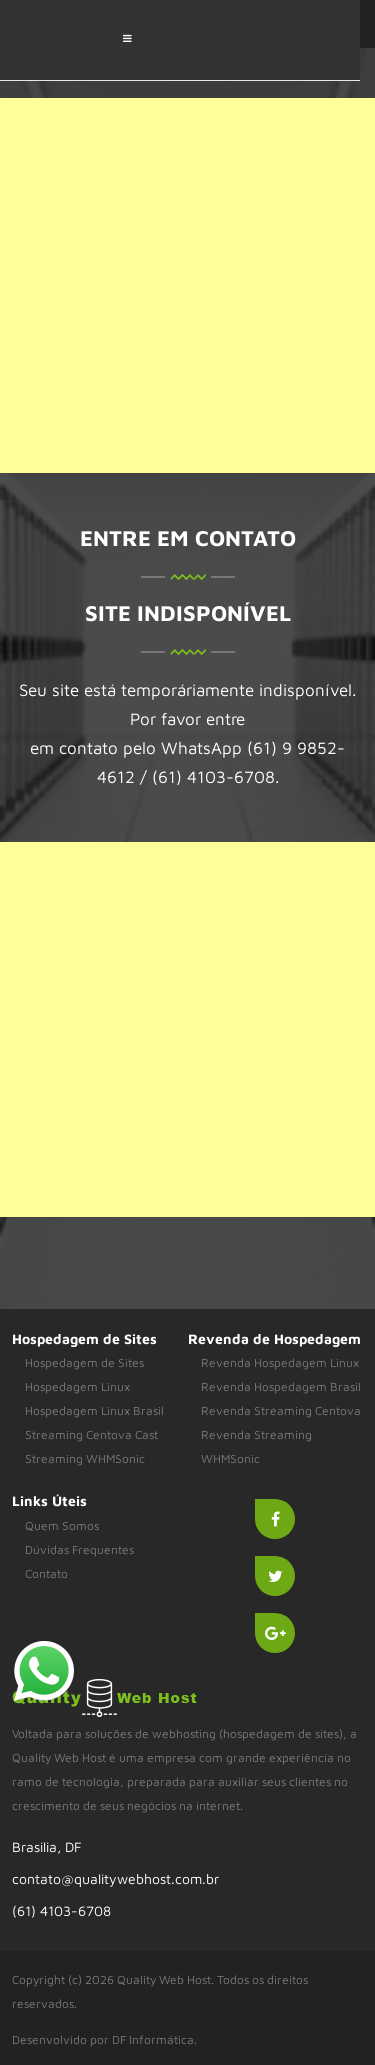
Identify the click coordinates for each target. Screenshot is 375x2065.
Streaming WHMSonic (85, 1458)
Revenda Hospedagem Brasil (281, 1386)
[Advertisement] (187, 285)
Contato (46, 1573)
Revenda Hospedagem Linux (280, 1362)
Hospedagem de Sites (84, 1362)
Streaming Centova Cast (91, 1434)
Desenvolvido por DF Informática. (104, 2039)
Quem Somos (62, 1525)
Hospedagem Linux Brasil (94, 1410)
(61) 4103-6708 (61, 1910)
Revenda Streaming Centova (281, 1410)
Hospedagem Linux (77, 1386)
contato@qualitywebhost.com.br (115, 1878)
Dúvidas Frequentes (79, 1549)
